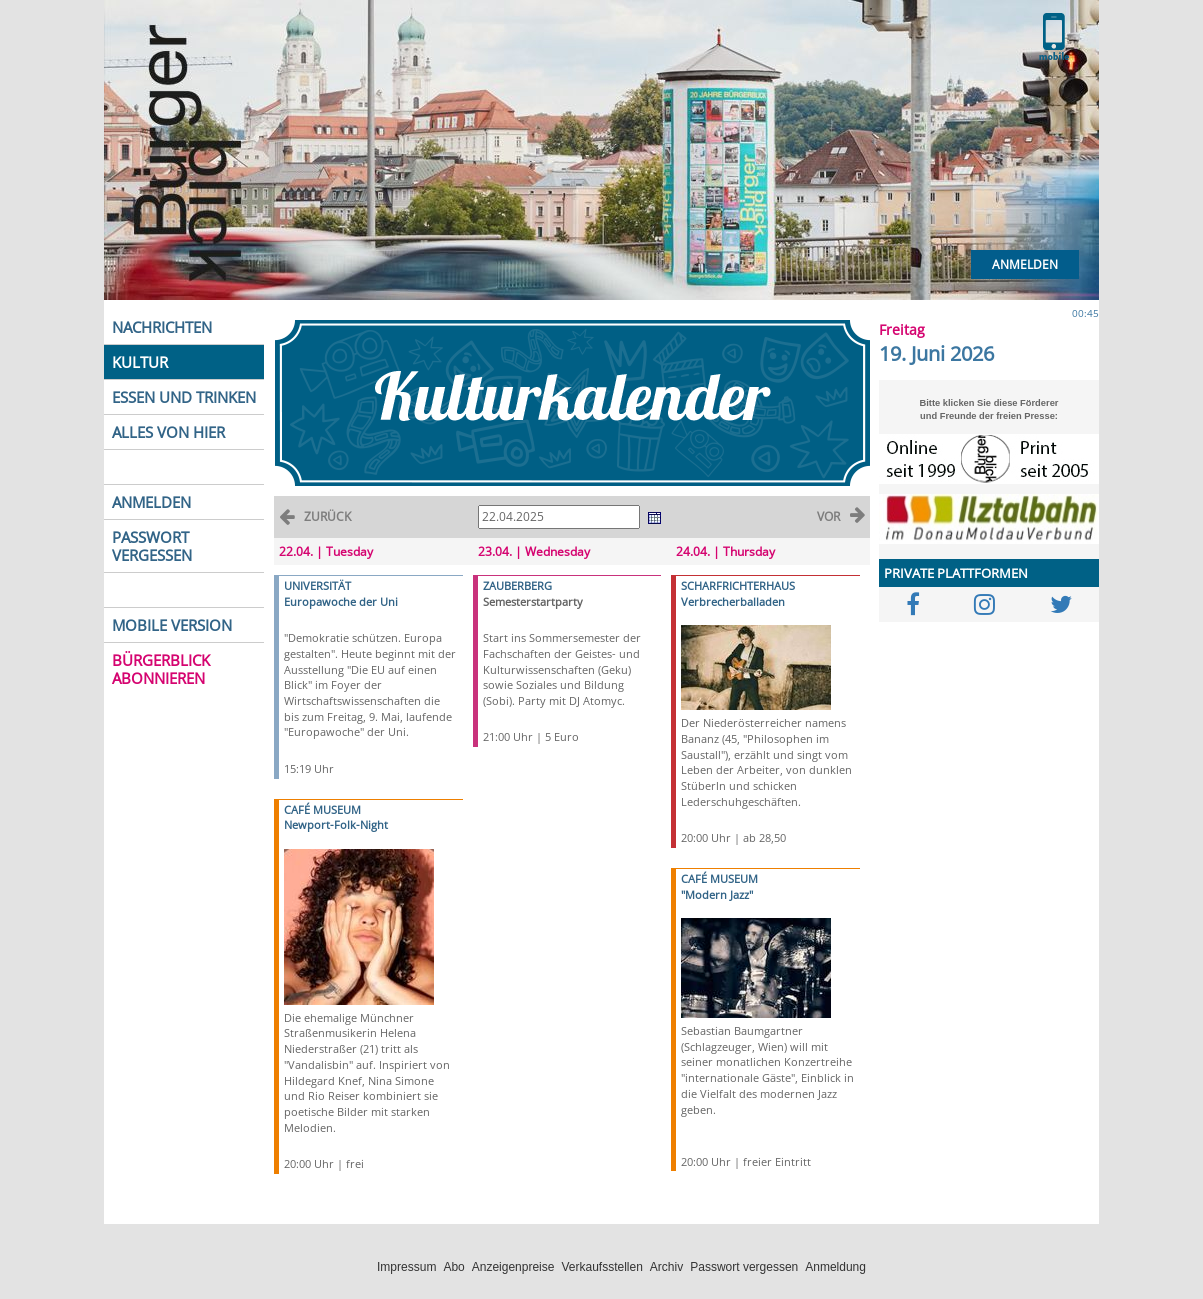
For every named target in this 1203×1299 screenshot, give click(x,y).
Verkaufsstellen (601, 1267)
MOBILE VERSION (172, 625)
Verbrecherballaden (733, 601)
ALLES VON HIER (168, 432)
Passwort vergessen (744, 1267)
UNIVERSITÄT (317, 585)
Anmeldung (835, 1267)
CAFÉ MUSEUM (322, 809)
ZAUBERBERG (517, 585)
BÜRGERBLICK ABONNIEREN (161, 669)
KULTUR (140, 362)
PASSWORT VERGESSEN (152, 546)
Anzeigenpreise (513, 1267)
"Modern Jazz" (717, 894)
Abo (453, 1267)
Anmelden (1025, 264)
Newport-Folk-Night (336, 824)
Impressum (406, 1267)
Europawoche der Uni (341, 601)
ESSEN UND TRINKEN (184, 397)
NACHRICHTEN (162, 327)
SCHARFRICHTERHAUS (738, 585)
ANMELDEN (151, 502)
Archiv (666, 1267)
